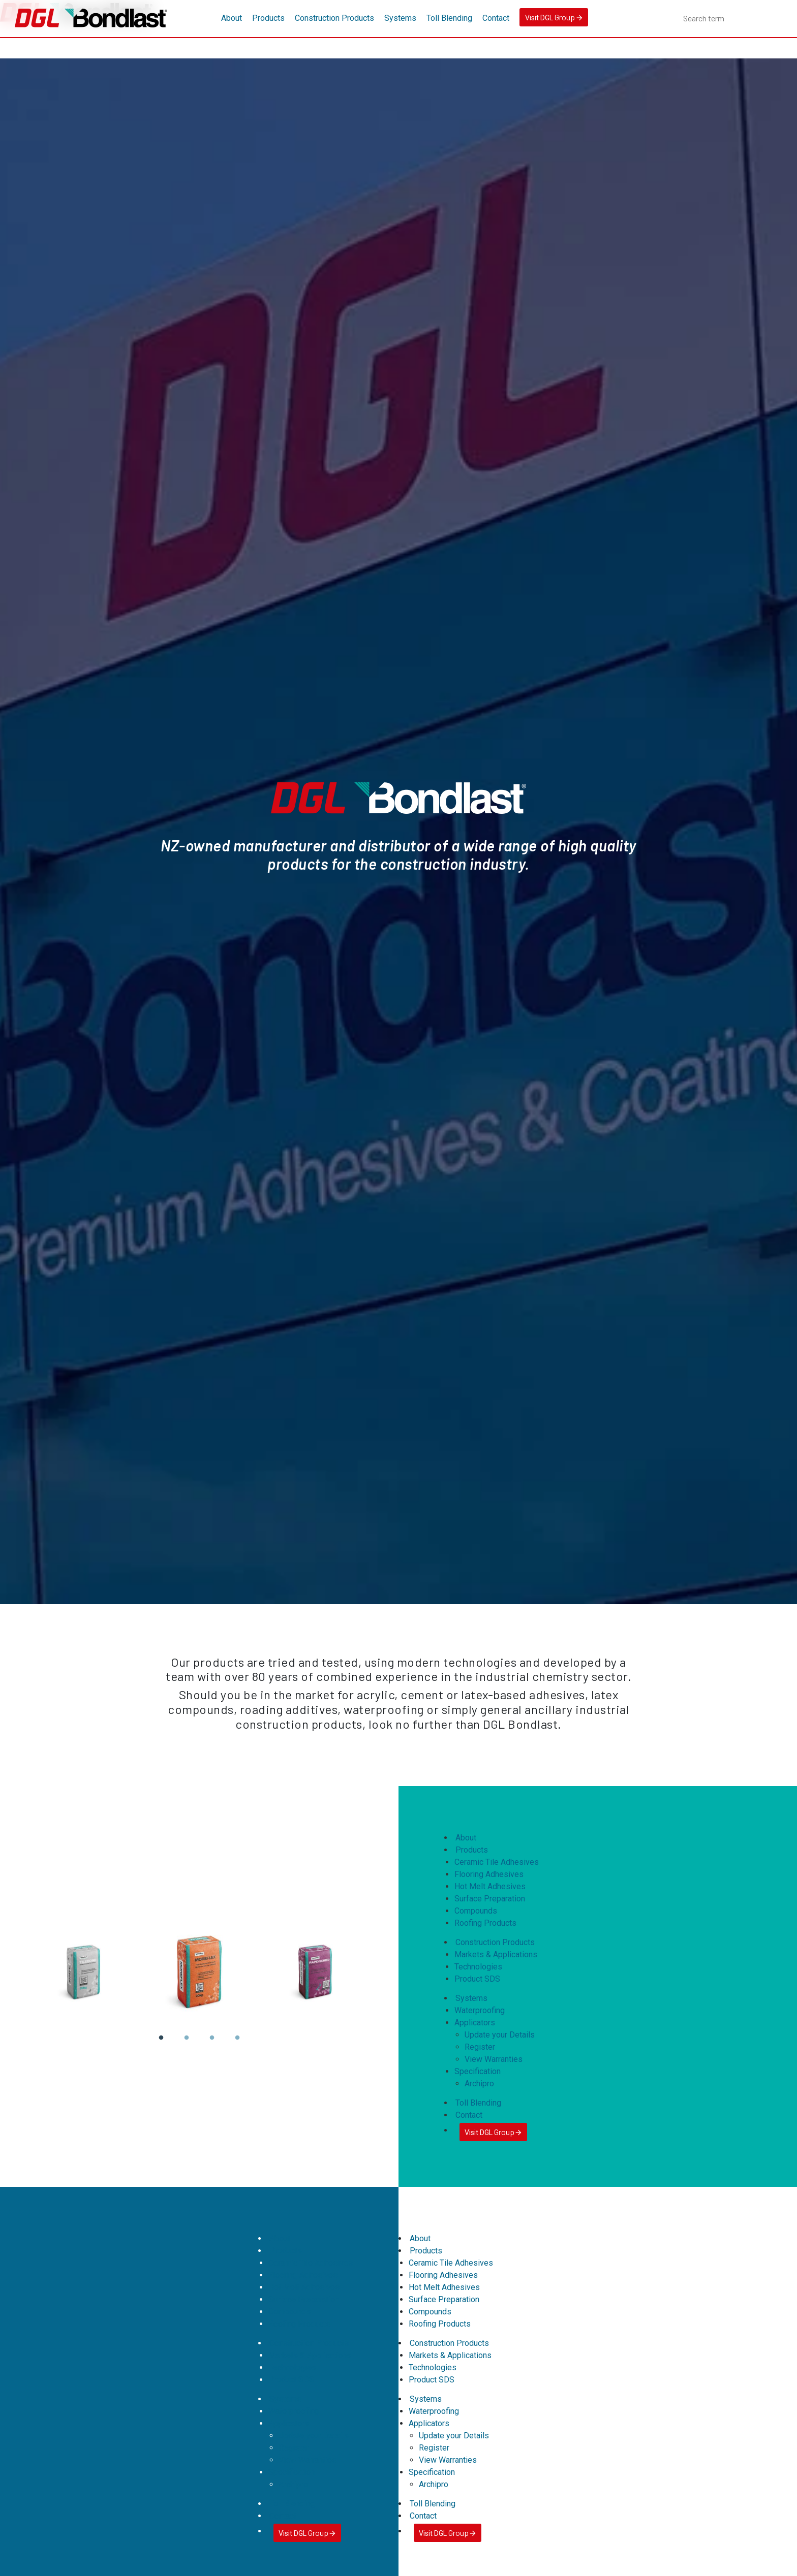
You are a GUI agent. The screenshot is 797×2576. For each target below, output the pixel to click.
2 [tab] (186, 2045)
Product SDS (477, 1979)
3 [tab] (211, 2045)
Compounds (475, 1911)
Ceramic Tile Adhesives (496, 1862)
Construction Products (334, 18)
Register (480, 2047)
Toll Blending (449, 18)
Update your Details (500, 2035)
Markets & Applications (495, 1954)
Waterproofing (479, 2010)
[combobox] (732, 18)
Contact (495, 18)
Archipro (479, 2083)
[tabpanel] (199, 1972)
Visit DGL (554, 17)
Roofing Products (485, 1923)
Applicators (474, 2022)
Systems (400, 18)
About (231, 18)
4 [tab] (237, 2045)
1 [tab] (160, 2045)
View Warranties (494, 2059)
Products (268, 18)
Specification (477, 2071)
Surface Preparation (489, 1898)
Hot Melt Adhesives (490, 1886)
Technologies (478, 1966)
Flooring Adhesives (489, 1874)
